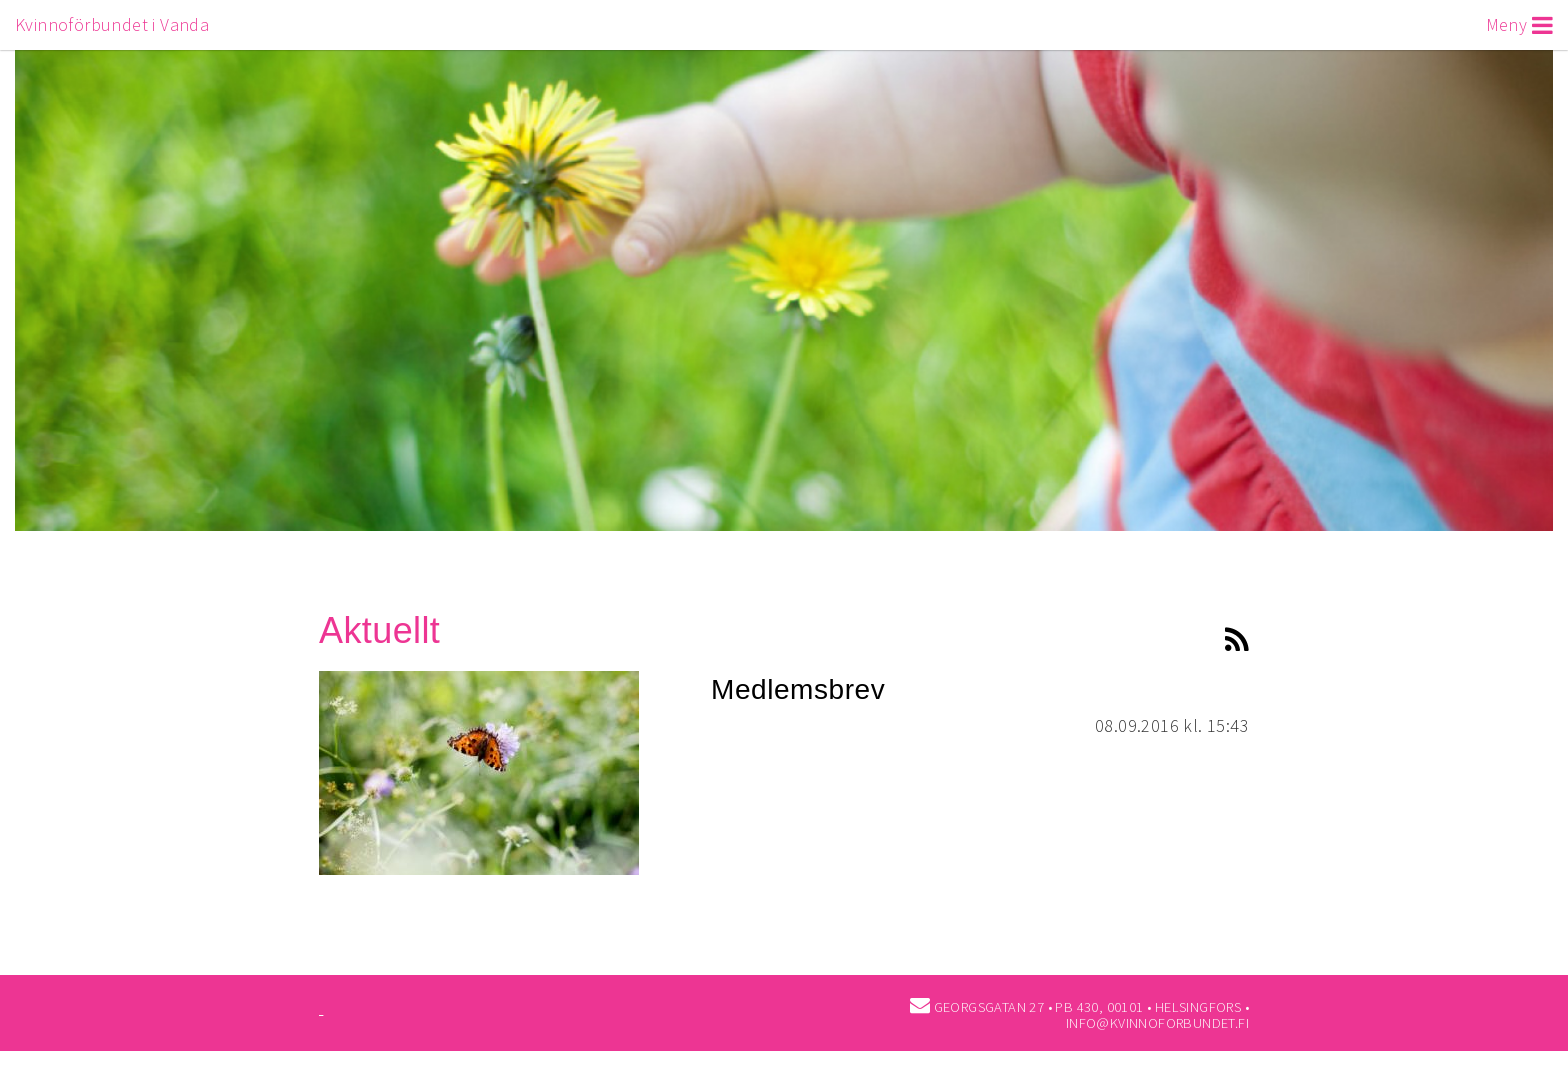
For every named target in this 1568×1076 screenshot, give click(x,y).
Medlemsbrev (798, 689)
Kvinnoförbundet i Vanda (112, 24)
